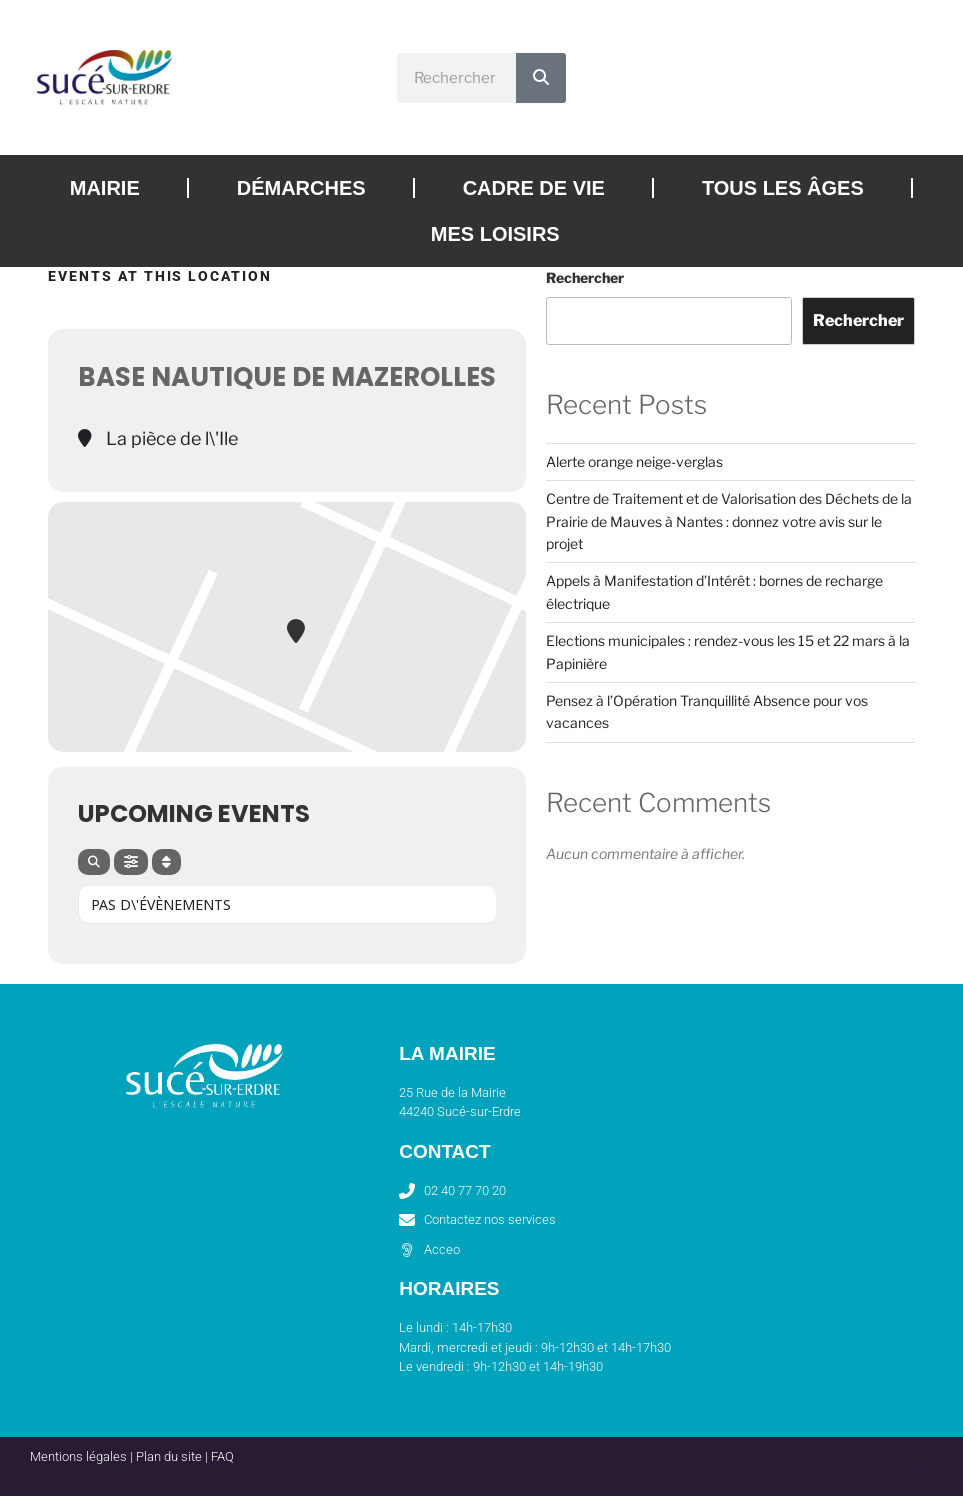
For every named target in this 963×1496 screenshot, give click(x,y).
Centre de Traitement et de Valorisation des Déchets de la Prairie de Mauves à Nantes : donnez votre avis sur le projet (729, 521)
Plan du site (169, 1456)
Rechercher (585, 277)
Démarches (301, 188)
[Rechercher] (541, 78)
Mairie (105, 188)
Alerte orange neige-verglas (634, 461)
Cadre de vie (534, 188)
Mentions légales (78, 1456)
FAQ (222, 1456)
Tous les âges (783, 188)
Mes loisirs (495, 234)
